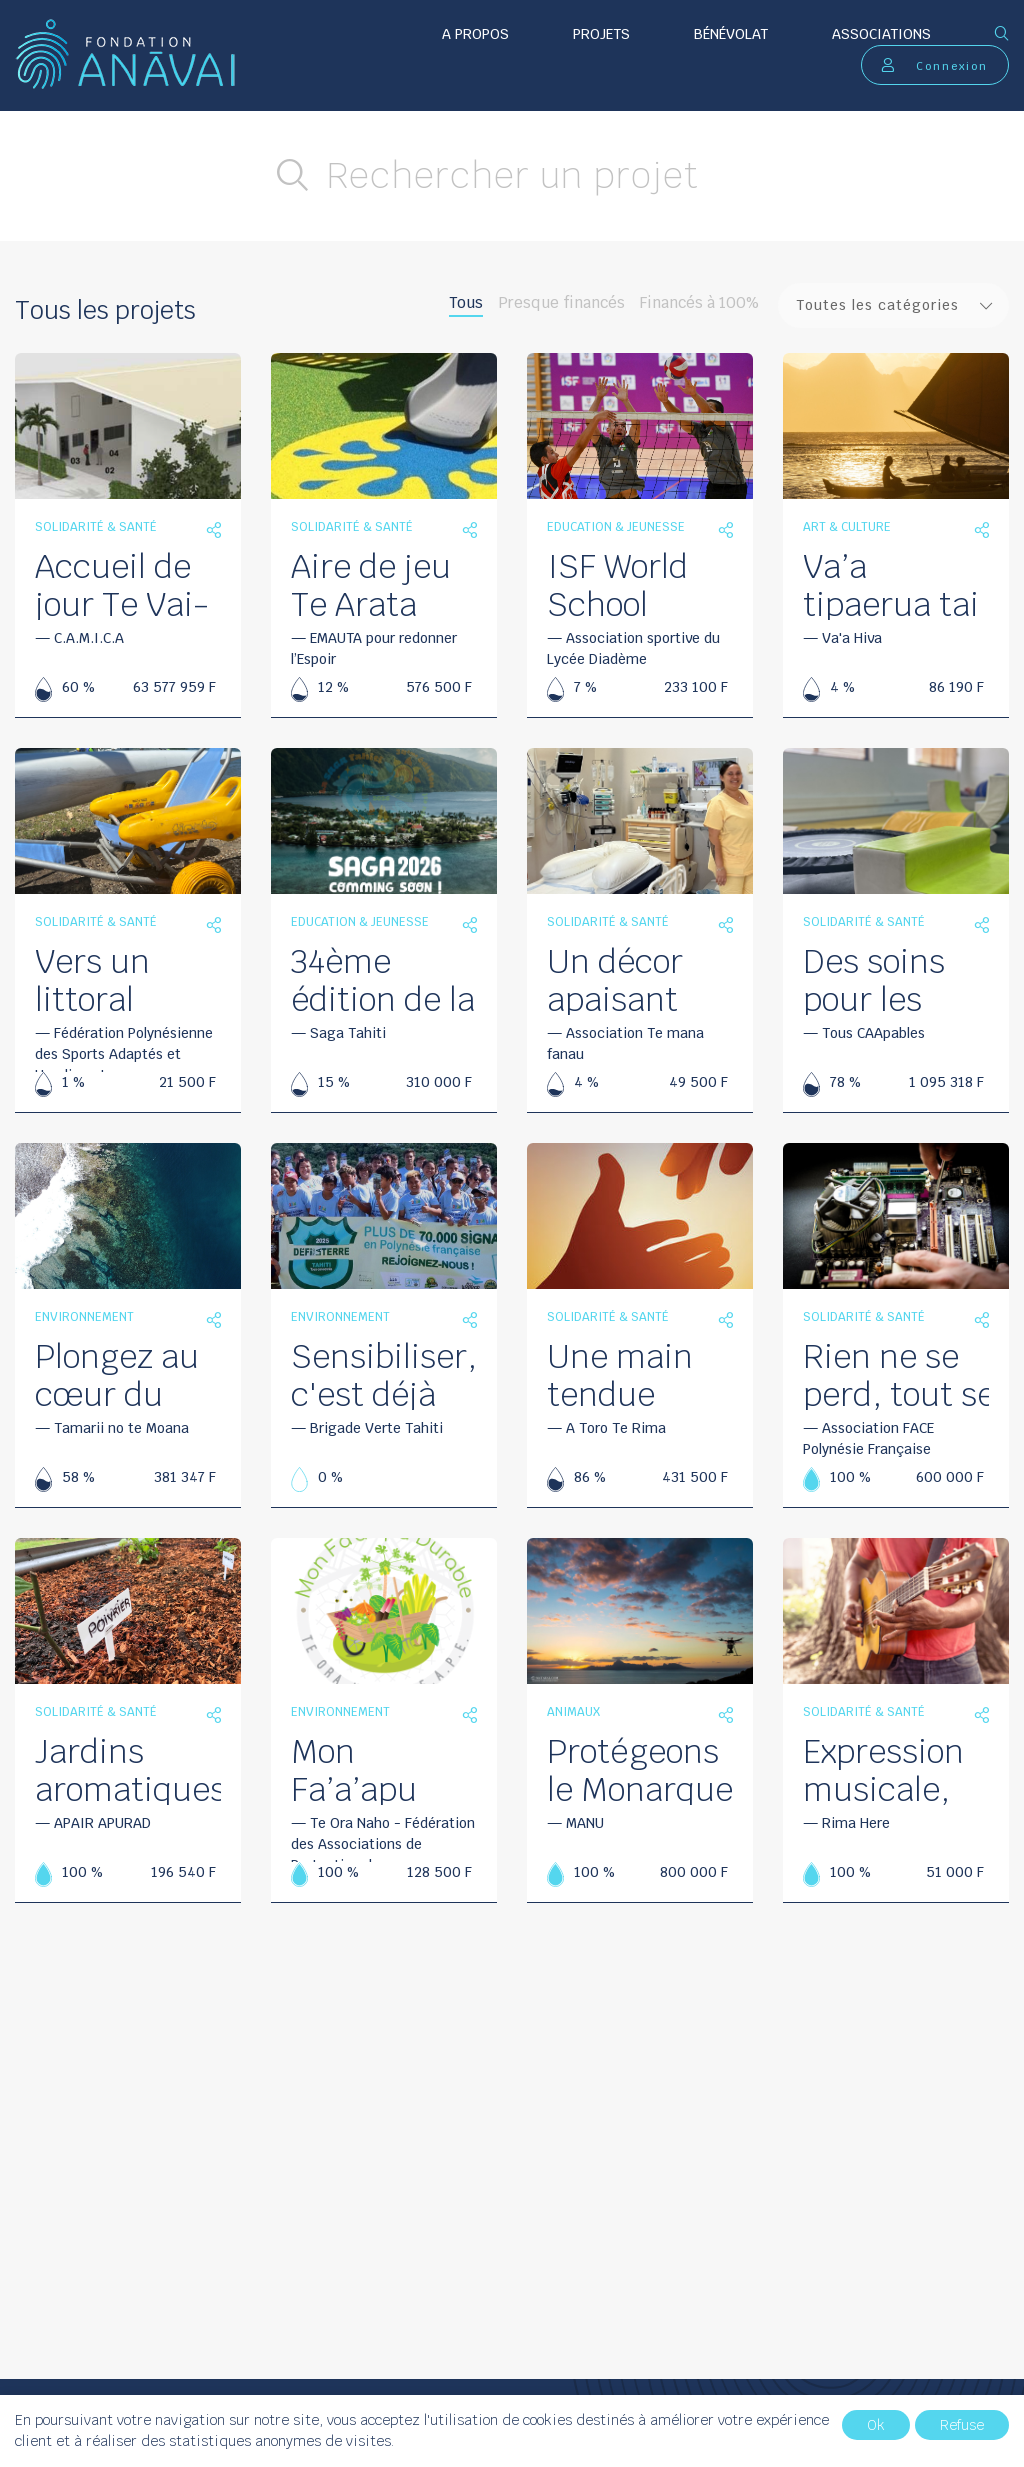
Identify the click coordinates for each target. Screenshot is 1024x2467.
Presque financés (561, 302)
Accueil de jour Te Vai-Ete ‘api (122, 584)
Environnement (84, 1317)
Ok (876, 2425)
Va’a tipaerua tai (891, 584)
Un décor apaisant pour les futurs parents (615, 979)
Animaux (573, 1712)
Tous (466, 302)
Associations (881, 34)
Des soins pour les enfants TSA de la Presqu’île (895, 979)
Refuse (962, 2425)
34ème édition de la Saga (383, 979)
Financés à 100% (699, 302)
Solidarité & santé (96, 527)
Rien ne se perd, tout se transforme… (899, 1374)
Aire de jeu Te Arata (371, 584)
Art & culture (847, 527)
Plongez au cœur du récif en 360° (117, 1374)
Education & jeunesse (616, 527)
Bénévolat (731, 34)
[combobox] (893, 305)
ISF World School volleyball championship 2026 (654, 584)
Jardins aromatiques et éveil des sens (130, 1769)
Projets (601, 34)
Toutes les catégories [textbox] (877, 305)
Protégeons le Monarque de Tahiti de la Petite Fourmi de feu (640, 1769)
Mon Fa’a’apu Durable (354, 1769)
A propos (475, 34)
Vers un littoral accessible (114, 979)
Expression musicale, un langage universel (887, 1769)
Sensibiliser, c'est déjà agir (384, 1374)
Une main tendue (620, 1374)
